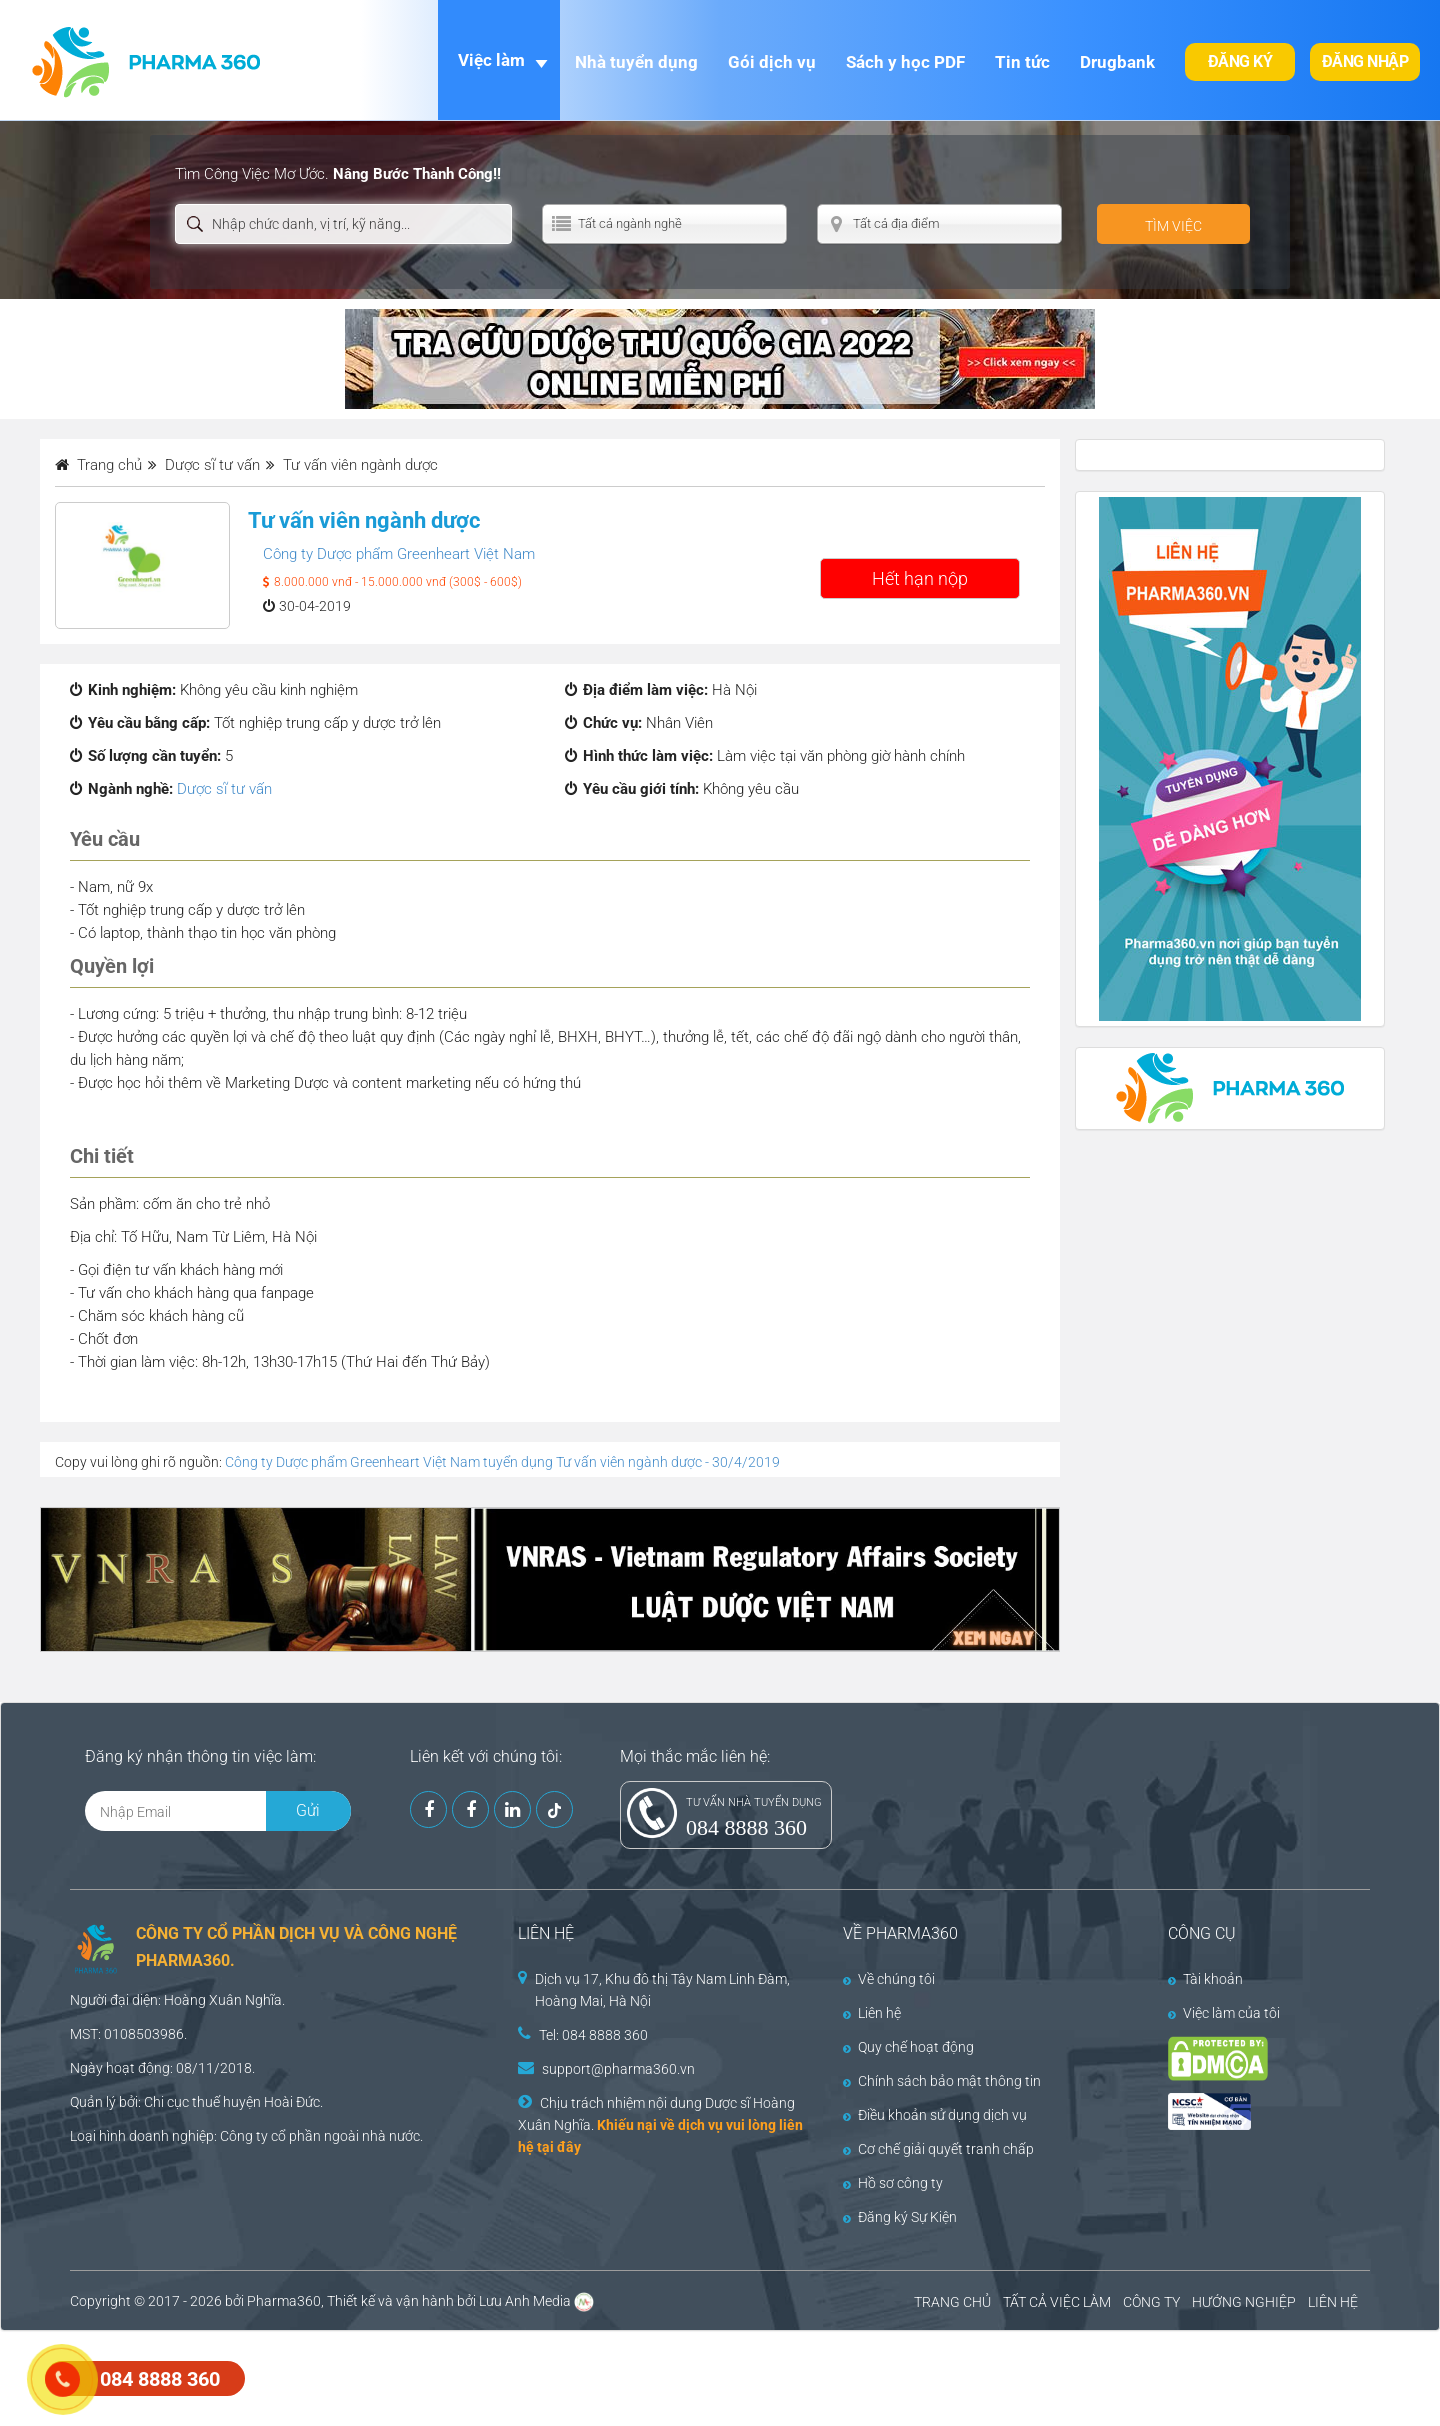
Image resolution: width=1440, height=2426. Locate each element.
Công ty (244, 2136)
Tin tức (1022, 62)
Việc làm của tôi (1224, 2013)
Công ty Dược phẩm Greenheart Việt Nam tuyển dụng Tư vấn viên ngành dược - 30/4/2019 (502, 1462)
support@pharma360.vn (618, 2069)
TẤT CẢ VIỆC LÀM (1057, 2302)
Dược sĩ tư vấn (224, 789)
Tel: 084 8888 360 (593, 2035)
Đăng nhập (1365, 61)
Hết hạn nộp (920, 578)
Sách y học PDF (905, 62)
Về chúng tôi (889, 1979)
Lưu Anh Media (525, 2301)
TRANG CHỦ (952, 2302)
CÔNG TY (1151, 2302)
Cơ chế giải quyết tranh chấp (938, 2149)
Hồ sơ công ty (893, 2183)
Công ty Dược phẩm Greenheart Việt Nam (399, 554)
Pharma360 (284, 2301)
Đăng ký (1240, 61)
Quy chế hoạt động (908, 2047)
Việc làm (491, 60)
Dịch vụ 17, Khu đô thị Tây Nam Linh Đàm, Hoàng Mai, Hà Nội (662, 1990)
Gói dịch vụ (772, 62)
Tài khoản (1205, 1979)
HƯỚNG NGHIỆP (1244, 2302)
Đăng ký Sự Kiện (900, 2217)
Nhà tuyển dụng (636, 62)
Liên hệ (872, 2013)
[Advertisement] (364, 2376)
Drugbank (1117, 62)
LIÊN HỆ (1333, 2302)
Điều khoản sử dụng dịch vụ (935, 2115)
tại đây (559, 2147)
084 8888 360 (746, 1827)
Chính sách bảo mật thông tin (942, 2081)
